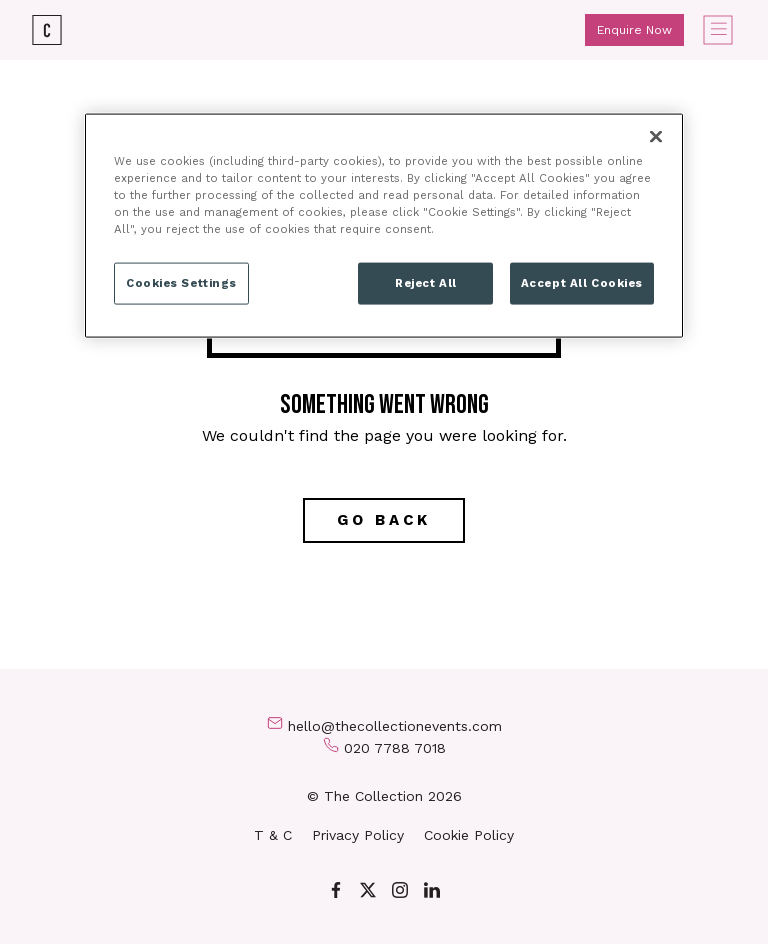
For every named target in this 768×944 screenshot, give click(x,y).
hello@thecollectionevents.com (395, 726)
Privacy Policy (358, 835)
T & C (273, 835)
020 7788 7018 (395, 748)
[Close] (656, 136)
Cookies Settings (181, 282)
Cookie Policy (469, 835)
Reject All (426, 282)
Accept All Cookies (582, 282)
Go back (384, 520)
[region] (384, 225)
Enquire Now (634, 30)
